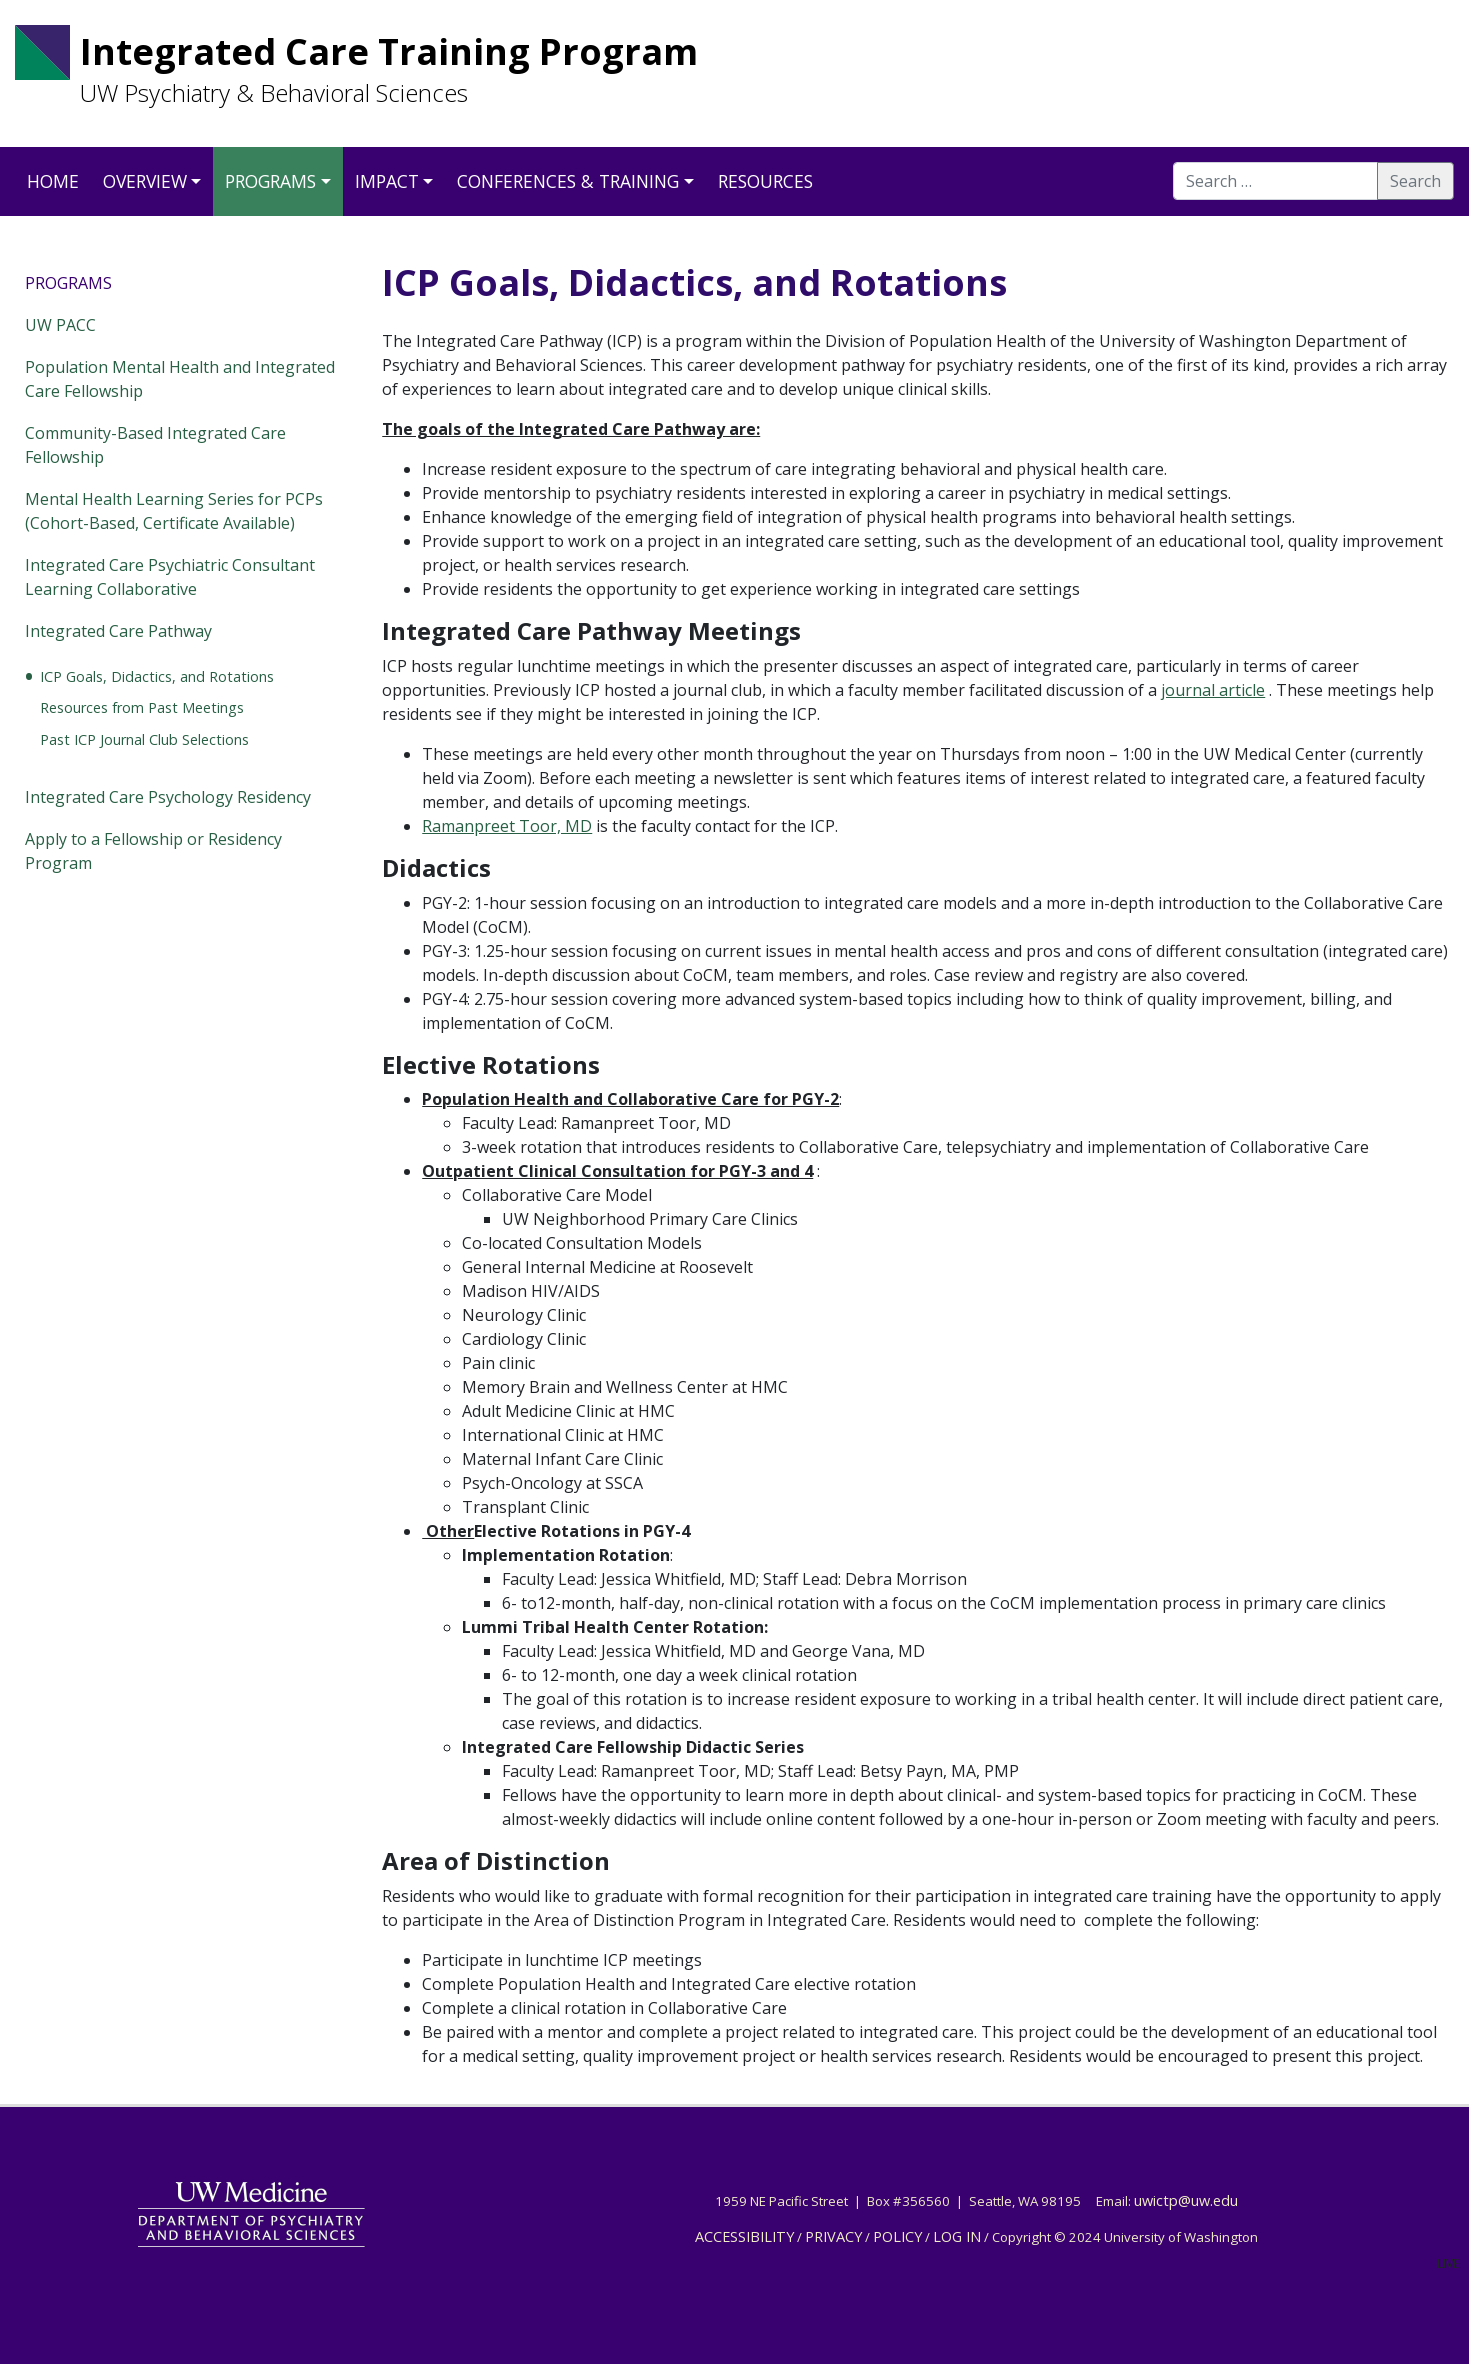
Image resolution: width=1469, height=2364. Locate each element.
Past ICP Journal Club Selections (144, 739)
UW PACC (60, 325)
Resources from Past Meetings (142, 707)
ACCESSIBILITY (744, 2236)
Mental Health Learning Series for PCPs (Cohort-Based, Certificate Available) (174, 511)
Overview (145, 181)
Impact (387, 181)
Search (1415, 181)
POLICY (897, 2236)
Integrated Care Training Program (389, 51)
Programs (270, 181)
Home (53, 181)
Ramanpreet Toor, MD (507, 826)
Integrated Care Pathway (118, 631)
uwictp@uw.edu (1186, 2200)
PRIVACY (833, 2236)
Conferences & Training (568, 181)
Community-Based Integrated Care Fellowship (155, 445)
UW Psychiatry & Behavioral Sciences (274, 93)
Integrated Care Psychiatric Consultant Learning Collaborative (170, 577)
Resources (765, 181)
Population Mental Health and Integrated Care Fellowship (180, 379)
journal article (1213, 690)
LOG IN (957, 2236)
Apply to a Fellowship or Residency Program (153, 851)
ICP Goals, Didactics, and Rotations (157, 676)
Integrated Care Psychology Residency (168, 797)
